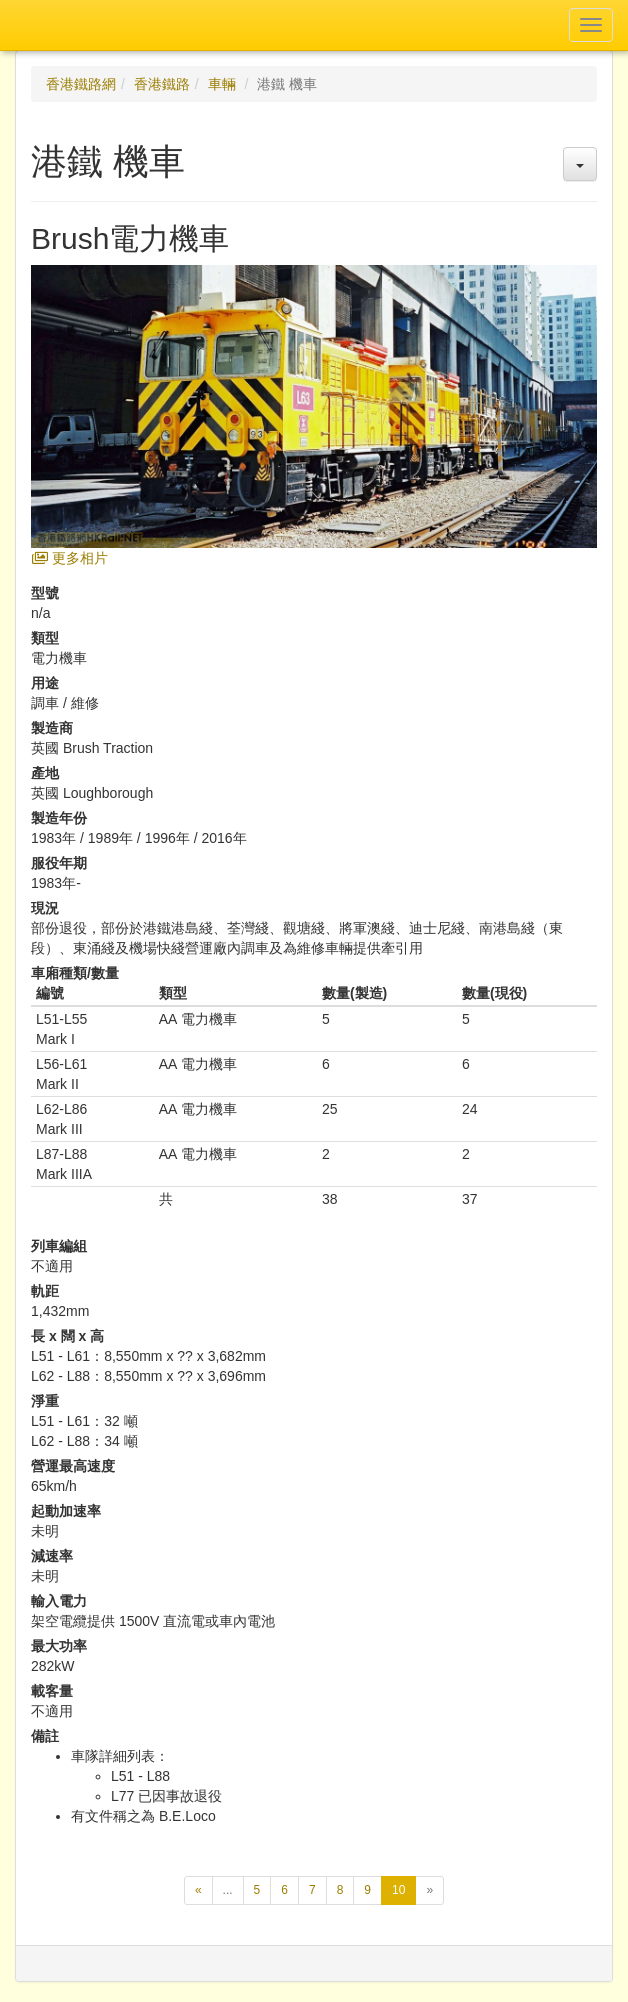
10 (404, 1893)
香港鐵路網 (81, 84)
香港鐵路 (162, 84)
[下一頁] (429, 1890)
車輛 (222, 84)
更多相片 (69, 558)
